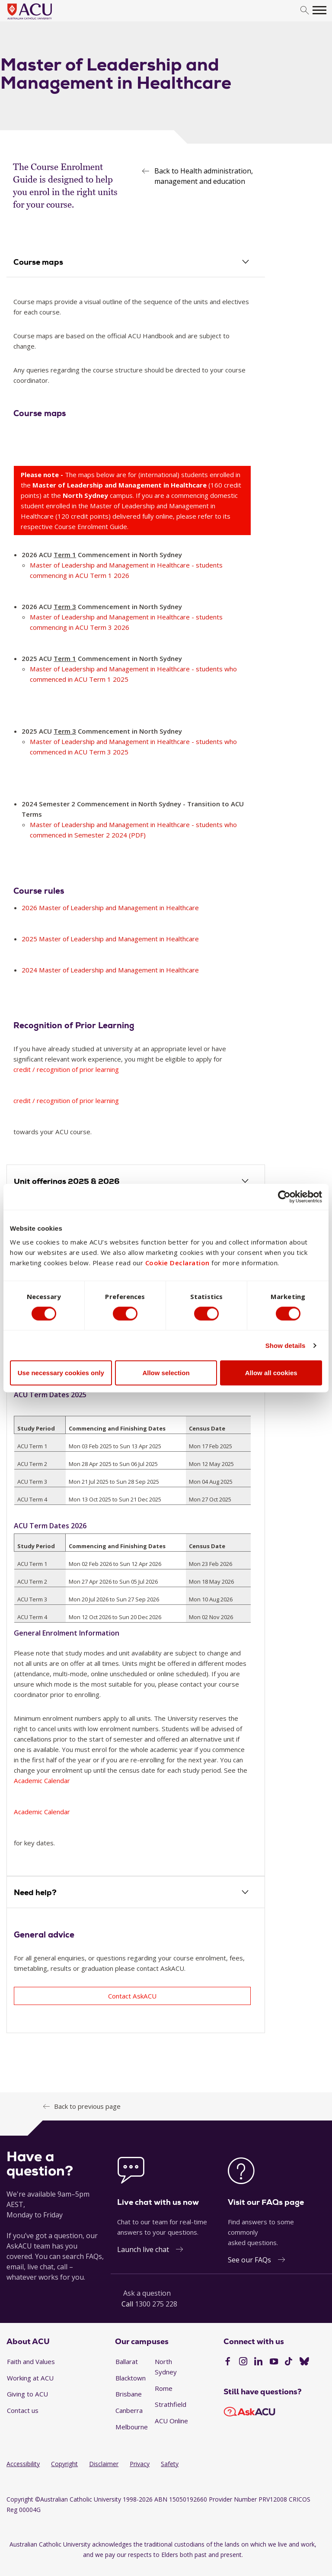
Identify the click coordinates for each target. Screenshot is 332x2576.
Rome (163, 2388)
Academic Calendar (42, 1781)
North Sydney (166, 2367)
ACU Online (171, 2421)
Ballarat (126, 2362)
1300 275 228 (156, 2304)
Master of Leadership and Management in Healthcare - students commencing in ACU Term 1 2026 (126, 570)
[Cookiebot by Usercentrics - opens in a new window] (284, 1196)
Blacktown (130, 2378)
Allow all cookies (271, 1372)
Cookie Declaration (177, 1262)
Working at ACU (30, 2378)
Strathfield (170, 2404)
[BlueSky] (304, 2363)
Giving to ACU (27, 2394)
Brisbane (128, 2394)
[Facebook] (227, 2363)
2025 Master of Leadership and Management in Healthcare (110, 939)
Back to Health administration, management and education (203, 176)
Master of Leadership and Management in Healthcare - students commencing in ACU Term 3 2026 (126, 622)
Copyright (64, 2464)
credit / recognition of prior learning (66, 1069)
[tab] (136, 263)
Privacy (140, 2464)
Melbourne (131, 2427)
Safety (170, 2464)
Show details (285, 1345)
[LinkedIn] (258, 2363)
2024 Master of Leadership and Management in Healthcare (110, 970)
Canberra (129, 2410)
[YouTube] (274, 2363)
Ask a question (147, 2293)
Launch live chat (143, 2250)
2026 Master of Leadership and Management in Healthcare (110, 908)
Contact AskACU (132, 1996)
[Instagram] (243, 2363)
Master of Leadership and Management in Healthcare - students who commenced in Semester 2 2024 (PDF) (133, 830)
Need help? (35, 1893)
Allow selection (165, 1372)
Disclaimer (103, 2464)
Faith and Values (31, 2362)
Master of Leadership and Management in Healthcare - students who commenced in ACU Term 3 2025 (133, 747)
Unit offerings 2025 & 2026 (67, 1182)
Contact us (22, 2410)
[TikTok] (288, 2363)
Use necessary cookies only (61, 1372)
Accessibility (23, 2464)
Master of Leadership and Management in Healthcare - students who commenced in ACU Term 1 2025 (133, 674)
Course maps (39, 262)
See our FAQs (249, 2260)
